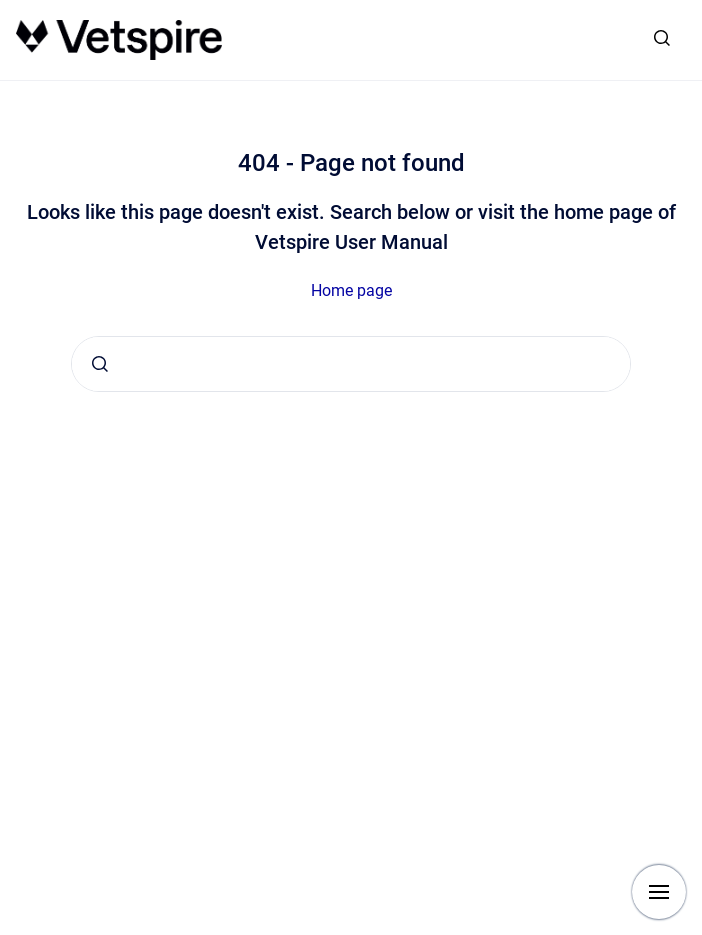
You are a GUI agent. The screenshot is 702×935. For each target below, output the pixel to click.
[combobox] (351, 364)
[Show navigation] (659, 892)
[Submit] (100, 364)
